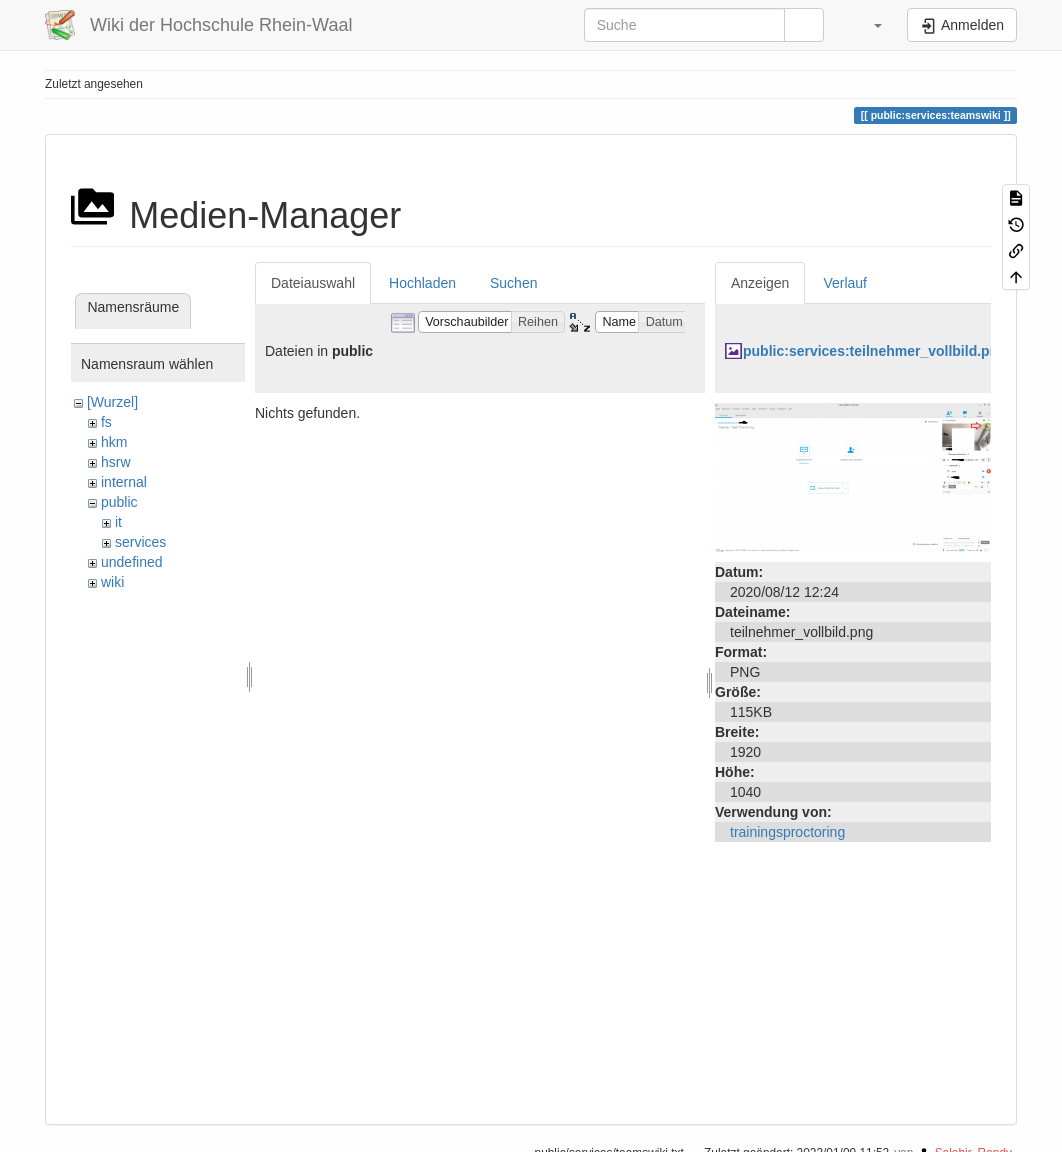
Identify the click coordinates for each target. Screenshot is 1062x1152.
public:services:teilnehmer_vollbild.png (875, 351)
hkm (114, 442)
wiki (112, 582)
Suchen (513, 283)
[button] (868, 25)
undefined (132, 562)
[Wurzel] (112, 402)
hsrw (116, 462)
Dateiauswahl (313, 283)
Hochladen (422, 283)
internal (124, 482)
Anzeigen (760, 283)
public (119, 502)
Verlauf (845, 283)
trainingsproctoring (787, 832)
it (118, 522)
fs (106, 422)
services (140, 542)
